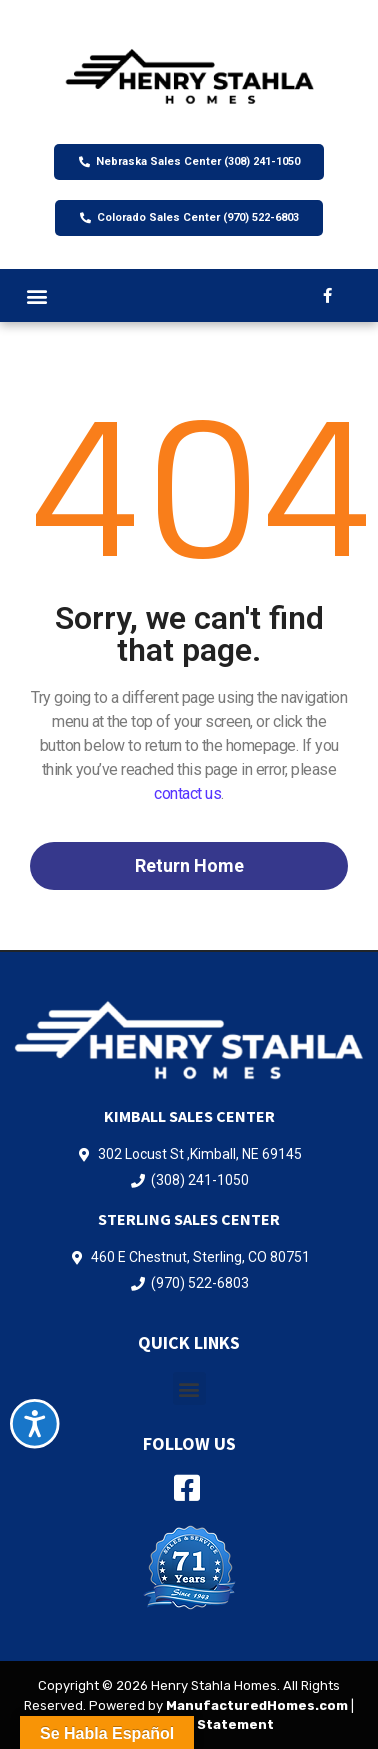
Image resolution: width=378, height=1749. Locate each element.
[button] (36, 295)
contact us (187, 793)
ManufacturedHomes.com (257, 1705)
